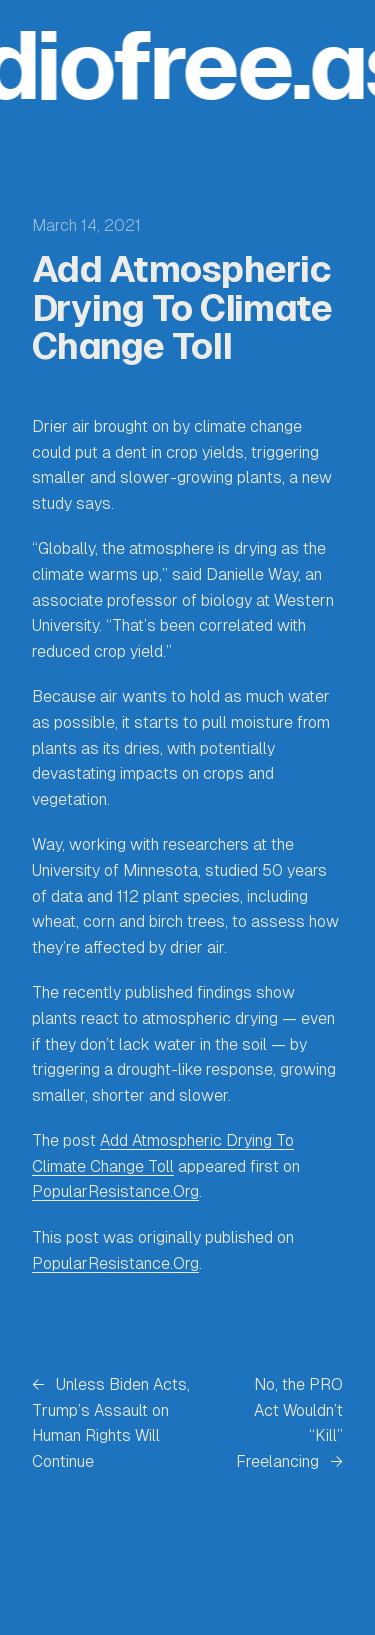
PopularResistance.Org (115, 1191)
